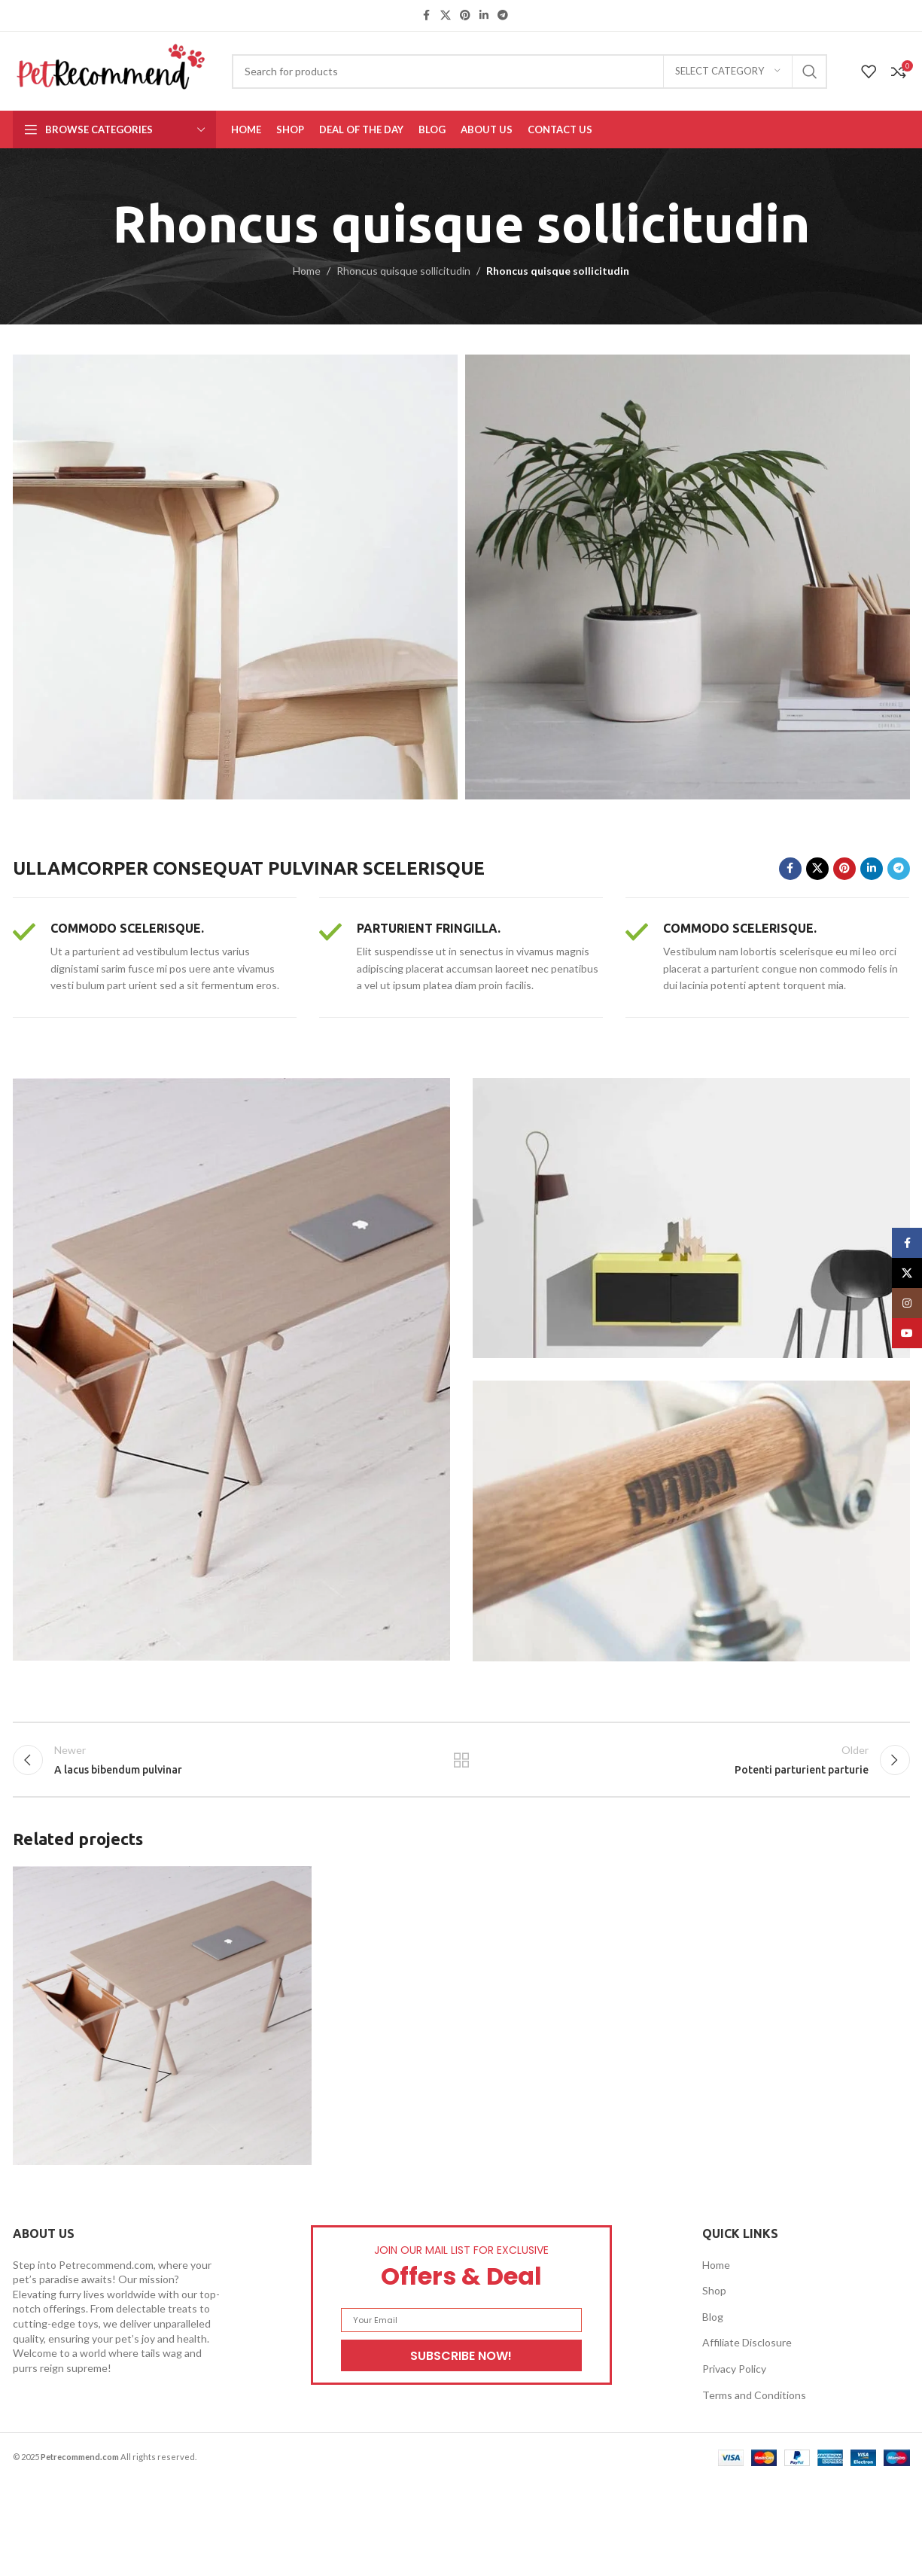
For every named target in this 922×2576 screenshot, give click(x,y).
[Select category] (728, 71)
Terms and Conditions (754, 2395)
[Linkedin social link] (484, 15)
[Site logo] (111, 69)
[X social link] (445, 15)
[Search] (529, 71)
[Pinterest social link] (465, 15)
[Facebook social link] (427, 15)
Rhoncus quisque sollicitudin (403, 270)
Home (307, 270)
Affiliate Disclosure (747, 2342)
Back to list (461, 1760)
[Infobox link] (155, 957)
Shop (714, 2290)
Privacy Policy (734, 2368)
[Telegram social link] (503, 15)
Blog (712, 2316)
